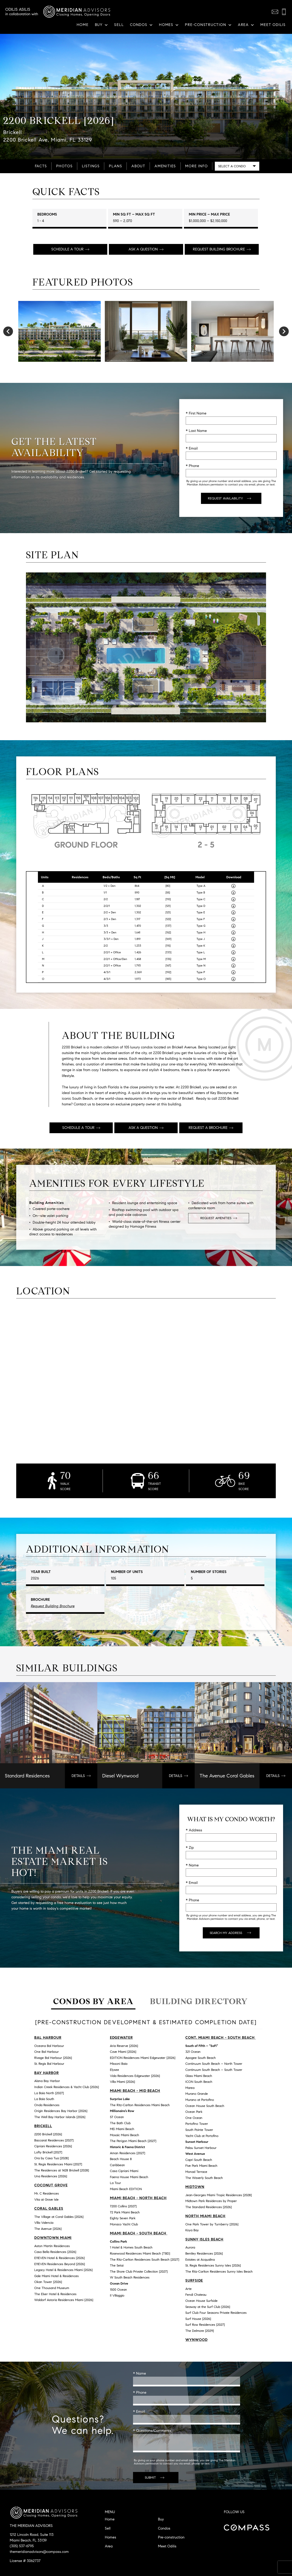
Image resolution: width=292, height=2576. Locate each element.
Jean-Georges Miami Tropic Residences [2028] (218, 2195)
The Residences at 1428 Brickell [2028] (61, 2170)
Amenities (165, 166)
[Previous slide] (8, 331)
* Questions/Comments (152, 2430)
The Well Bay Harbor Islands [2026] (59, 2117)
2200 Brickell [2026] (48, 2134)
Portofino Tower (196, 2124)
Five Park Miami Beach (201, 2166)
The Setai (116, 2265)
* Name (192, 1865)
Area (109, 2546)
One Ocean (193, 2118)
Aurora (190, 2247)
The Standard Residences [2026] (208, 2207)
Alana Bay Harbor (47, 2081)
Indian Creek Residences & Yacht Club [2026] (66, 2087)
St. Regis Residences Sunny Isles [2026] (213, 2265)
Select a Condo (232, 166)
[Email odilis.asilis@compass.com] (275, 12)
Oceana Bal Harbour (49, 2046)
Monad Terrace (196, 2172)
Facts (41, 166)
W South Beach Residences (129, 2277)
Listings (91, 166)
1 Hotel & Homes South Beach (131, 2247)
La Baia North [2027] (49, 2093)
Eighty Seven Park (122, 2218)
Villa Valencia (43, 2223)
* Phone (192, 466)
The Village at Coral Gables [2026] (59, 2217)
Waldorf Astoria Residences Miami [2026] (63, 2300)
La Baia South (44, 2099)
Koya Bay (192, 2230)
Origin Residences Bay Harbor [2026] (60, 2111)
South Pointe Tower (199, 2130)
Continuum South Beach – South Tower (213, 2070)
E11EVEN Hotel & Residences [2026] (59, 2258)
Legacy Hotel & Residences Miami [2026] (63, 2270)
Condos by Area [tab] (93, 2001)
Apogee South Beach (200, 2058)
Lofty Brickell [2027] (48, 2152)
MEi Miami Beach (122, 2129)
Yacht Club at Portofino (201, 2136)
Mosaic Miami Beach (124, 2135)
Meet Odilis (273, 25)
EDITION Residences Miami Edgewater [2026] (142, 2058)
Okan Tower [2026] (48, 2282)
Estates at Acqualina (200, 2259)
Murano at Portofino (199, 2100)
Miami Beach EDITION (126, 2189)
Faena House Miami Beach (129, 2177)
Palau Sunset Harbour (201, 2148)
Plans (115, 166)
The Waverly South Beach (204, 2178)
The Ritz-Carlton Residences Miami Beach (140, 2105)
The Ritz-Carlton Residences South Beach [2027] (144, 2259)
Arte (188, 2289)
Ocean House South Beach (204, 2106)
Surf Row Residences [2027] (205, 2325)
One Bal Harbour (46, 2052)
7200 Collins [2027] (123, 2206)
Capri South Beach (198, 2160)
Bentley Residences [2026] (204, 2253)
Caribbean (117, 2165)
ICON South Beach (198, 2082)
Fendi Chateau (195, 2295)
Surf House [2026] (198, 2319)
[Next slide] (284, 331)
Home (83, 25)
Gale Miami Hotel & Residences (56, 2276)
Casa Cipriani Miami (124, 2171)
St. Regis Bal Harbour (49, 2064)
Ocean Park (193, 2112)
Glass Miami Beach (198, 2076)
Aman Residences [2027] (127, 2153)
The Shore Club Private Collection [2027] (139, 2271)
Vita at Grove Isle (46, 2199)
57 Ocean (117, 2117)
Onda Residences (46, 2105)
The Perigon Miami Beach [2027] (133, 2141)
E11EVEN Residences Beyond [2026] (59, 2264)
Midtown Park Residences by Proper (211, 2201)
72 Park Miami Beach (125, 2212)
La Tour (115, 2183)
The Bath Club (120, 2123)
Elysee (114, 2070)
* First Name (196, 413)
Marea (189, 2088)
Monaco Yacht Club (124, 2224)
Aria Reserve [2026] (124, 2046)
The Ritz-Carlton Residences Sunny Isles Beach (219, 2271)
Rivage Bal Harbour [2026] (53, 2058)
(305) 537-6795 (22, 2546)
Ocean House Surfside (201, 2301)
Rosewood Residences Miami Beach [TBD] (140, 2253)
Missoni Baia (118, 2064)
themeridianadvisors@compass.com (39, 2551)
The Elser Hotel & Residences (55, 2294)
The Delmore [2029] (199, 2331)
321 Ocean (193, 2052)
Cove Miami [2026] (123, 2052)
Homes (110, 2537)
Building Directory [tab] (199, 2001)
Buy (161, 2519)
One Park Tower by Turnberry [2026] (211, 2224)
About (138, 166)
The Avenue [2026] (48, 2229)
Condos (164, 2528)
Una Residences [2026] (50, 2176)
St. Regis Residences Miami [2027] (58, 2164)
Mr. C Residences (46, 2193)
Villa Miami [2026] (122, 2082)
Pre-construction (171, 2537)
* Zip (190, 1847)
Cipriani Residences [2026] (53, 2146)
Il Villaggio (117, 2295)
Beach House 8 (121, 2159)
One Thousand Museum (51, 2288)
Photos (64, 166)
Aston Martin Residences (52, 2246)
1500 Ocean (118, 2289)
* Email (192, 448)
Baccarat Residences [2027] (54, 2140)
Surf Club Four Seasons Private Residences (216, 2313)
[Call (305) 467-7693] (284, 12)
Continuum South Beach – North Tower (213, 2064)
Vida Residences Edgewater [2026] (135, 2076)
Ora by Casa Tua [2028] (51, 2158)
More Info (196, 166)
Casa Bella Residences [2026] (55, 2252)
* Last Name (196, 430)
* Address (194, 1830)
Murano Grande (196, 2094)
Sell (119, 25)
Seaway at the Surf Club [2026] (207, 2307)
